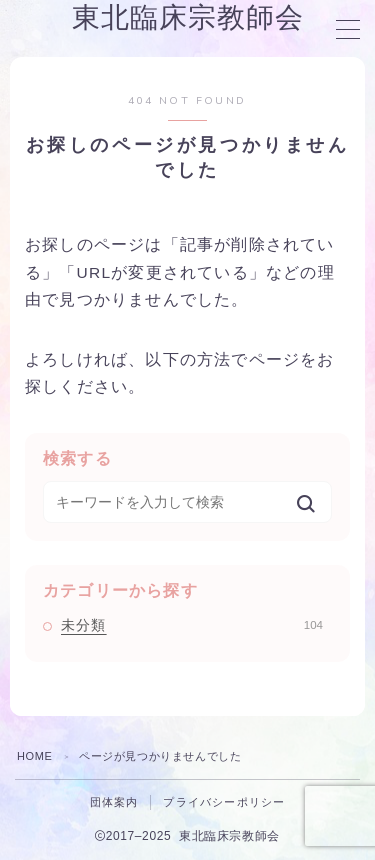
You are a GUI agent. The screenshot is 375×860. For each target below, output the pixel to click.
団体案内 (114, 802)
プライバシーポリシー (224, 802)
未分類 (192, 625)
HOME (34, 756)
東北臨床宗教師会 (188, 18)
